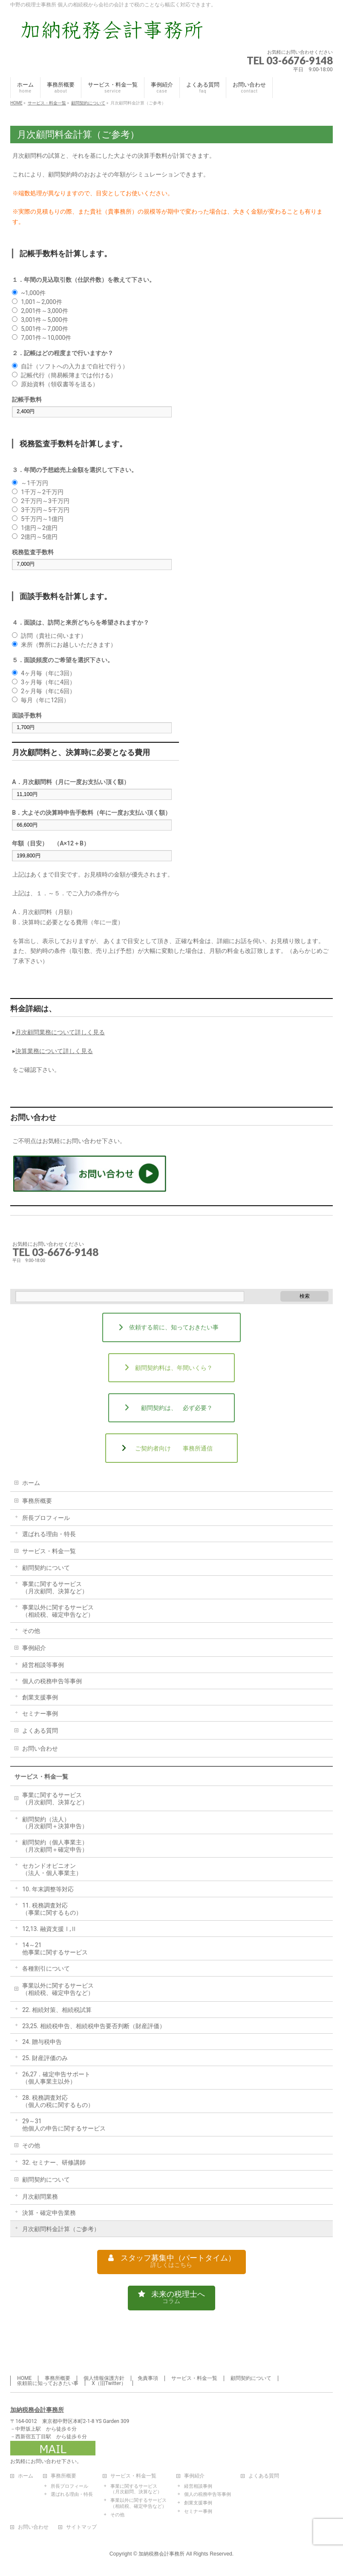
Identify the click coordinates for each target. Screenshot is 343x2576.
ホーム (31, 1482)
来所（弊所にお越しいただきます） (68, 644)
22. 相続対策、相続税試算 (57, 2009)
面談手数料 (27, 715)
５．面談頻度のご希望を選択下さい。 (62, 660)
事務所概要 (37, 1500)
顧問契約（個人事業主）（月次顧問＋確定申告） (55, 1846)
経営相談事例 (198, 2486)
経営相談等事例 (43, 1664)
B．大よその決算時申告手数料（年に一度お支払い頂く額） (91, 812)
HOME (24, 2379)
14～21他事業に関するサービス (55, 1949)
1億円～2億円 (39, 527)
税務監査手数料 (33, 552)
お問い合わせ (40, 1748)
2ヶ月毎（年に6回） (48, 691)
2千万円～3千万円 (45, 501)
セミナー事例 (40, 1713)
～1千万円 (34, 483)
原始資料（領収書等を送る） (59, 384)
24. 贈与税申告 (42, 2041)
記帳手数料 (27, 399)
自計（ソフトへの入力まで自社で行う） (74, 366)
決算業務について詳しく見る (54, 1051)
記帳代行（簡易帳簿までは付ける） (68, 375)
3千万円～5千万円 (45, 510)
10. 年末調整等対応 (48, 1889)
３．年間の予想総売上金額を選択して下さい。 (74, 469)
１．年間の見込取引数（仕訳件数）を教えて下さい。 (83, 279)
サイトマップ (81, 2527)
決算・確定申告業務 (49, 2212)
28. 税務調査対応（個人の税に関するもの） (61, 2101)
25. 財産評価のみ (45, 2058)
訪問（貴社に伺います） (53, 635)
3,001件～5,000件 (44, 319)
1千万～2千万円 (42, 492)
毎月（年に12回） (45, 700)
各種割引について (46, 1968)
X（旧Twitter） (109, 2384)
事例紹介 (34, 1647)
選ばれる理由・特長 (49, 1534)
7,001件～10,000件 (46, 337)
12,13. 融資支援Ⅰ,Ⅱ (49, 1928)
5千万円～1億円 (42, 518)
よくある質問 (40, 1730)
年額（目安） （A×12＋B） (50, 843)
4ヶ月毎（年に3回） (48, 673)
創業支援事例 (40, 1697)
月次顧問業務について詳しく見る (60, 1032)
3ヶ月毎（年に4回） (48, 682)
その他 (31, 1630)
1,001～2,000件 (41, 301)
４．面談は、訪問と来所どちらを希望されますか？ (80, 622)
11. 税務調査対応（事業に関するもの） (52, 1909)
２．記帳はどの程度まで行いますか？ (62, 353)
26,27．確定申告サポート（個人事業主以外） (56, 2078)
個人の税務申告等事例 (52, 1681)
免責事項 (148, 2379)
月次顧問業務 (40, 2196)
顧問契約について (46, 1567)
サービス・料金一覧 (49, 1551)
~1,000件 (33, 292)
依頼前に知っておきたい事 (47, 2384)
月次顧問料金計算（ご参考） (61, 2229)
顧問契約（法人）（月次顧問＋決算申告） (55, 1823)
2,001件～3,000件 (44, 310)
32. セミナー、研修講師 (54, 2162)
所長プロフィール (46, 1517)
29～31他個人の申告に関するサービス (64, 2125)
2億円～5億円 (39, 536)
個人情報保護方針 (104, 2379)
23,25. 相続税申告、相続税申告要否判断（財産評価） (93, 2026)
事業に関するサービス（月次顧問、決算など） (55, 1587)
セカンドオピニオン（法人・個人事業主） (52, 1869)
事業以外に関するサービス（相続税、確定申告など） (58, 1611)
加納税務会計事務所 (37, 2410)
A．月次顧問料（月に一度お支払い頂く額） (70, 782)
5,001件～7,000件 (44, 328)
